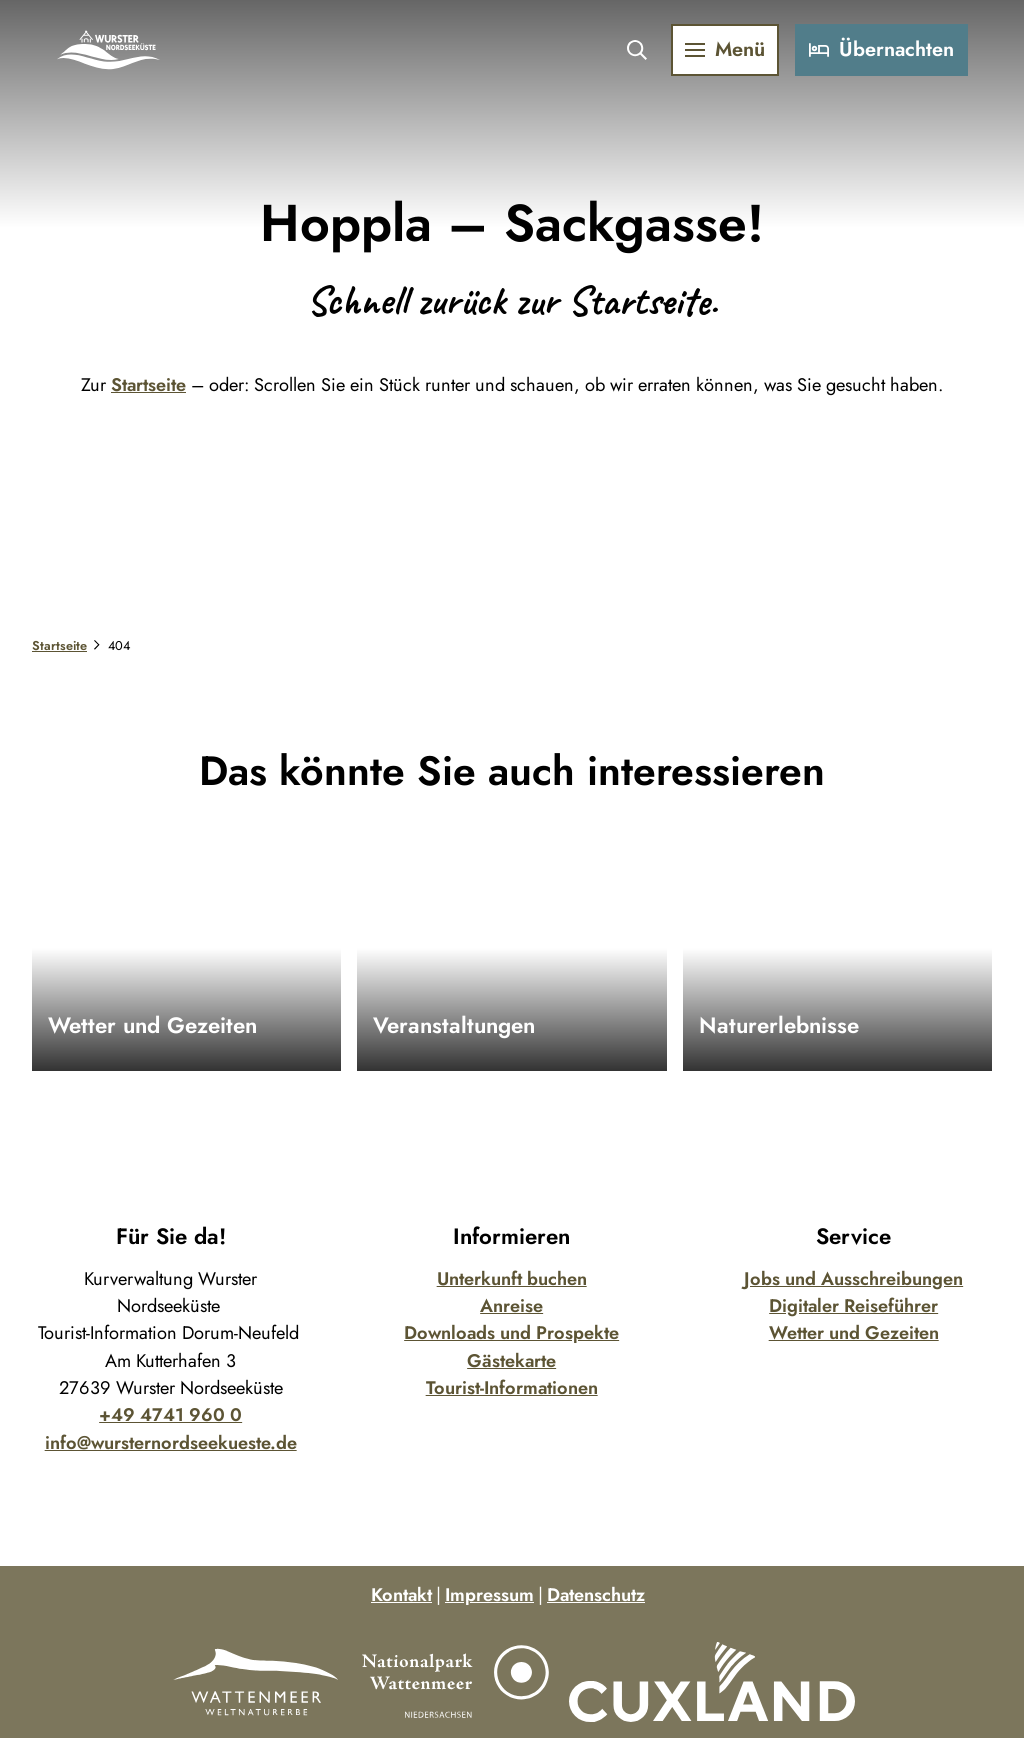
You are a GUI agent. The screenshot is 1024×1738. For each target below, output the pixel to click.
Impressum (489, 1595)
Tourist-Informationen (512, 1388)
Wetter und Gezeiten (853, 1333)
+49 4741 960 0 (170, 1415)
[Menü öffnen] (717, 58)
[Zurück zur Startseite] (117, 58)
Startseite (148, 385)
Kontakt (401, 1595)
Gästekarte (511, 1361)
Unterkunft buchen (512, 1279)
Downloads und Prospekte (511, 1333)
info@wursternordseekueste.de (171, 1443)
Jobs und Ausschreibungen (853, 1279)
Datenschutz (596, 1595)
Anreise (511, 1306)
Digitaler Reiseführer (853, 1306)
